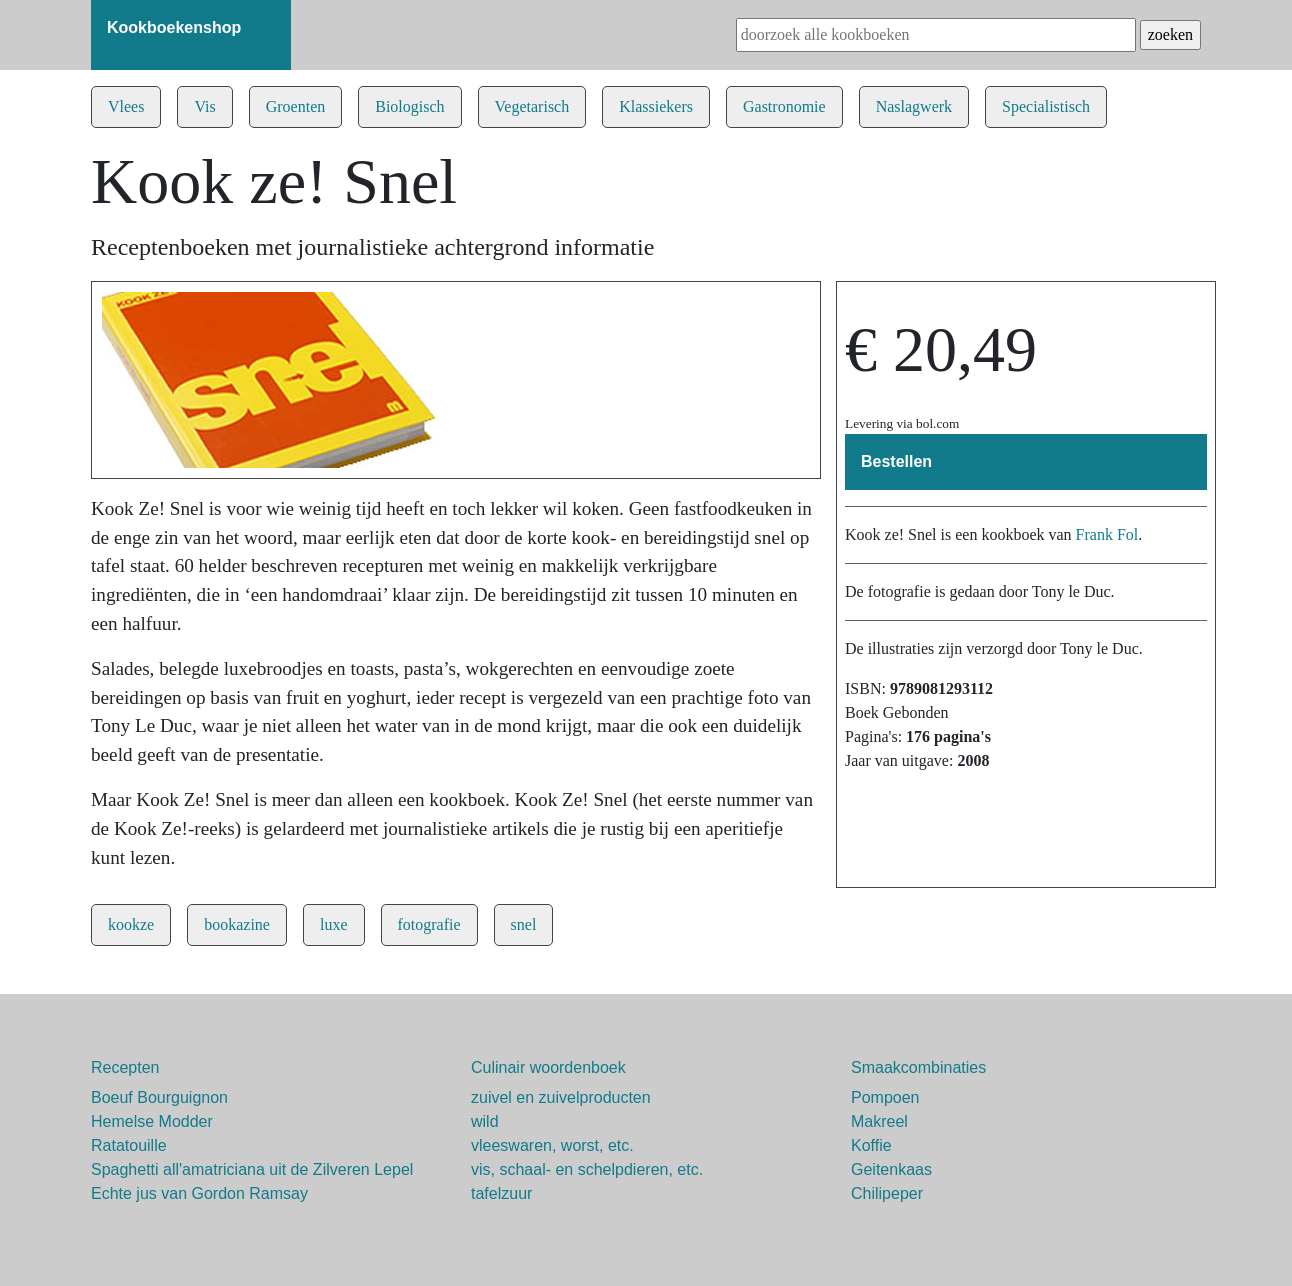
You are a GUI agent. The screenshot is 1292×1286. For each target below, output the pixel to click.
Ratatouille (129, 1145)
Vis (204, 106)
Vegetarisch (532, 106)
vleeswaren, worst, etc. (552, 1145)
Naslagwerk (914, 106)
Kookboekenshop (174, 27)
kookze (131, 924)
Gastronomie (784, 106)
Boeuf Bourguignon (159, 1097)
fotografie (429, 924)
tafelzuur (501, 1193)
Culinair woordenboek (548, 1067)
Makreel (879, 1121)
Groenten (296, 106)
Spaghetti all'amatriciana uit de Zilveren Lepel (252, 1169)
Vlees (126, 106)
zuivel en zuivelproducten (561, 1097)
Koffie (871, 1145)
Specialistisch (1046, 106)
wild (485, 1121)
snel (524, 924)
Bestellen (896, 461)
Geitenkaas (891, 1169)
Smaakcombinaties (918, 1067)
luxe (334, 924)
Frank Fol (1107, 534)
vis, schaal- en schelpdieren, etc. (587, 1169)
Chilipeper (887, 1193)
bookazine (237, 924)
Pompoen (885, 1097)
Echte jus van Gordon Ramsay (199, 1193)
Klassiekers (656, 106)
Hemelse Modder (152, 1121)
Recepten (125, 1067)
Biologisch (409, 106)
